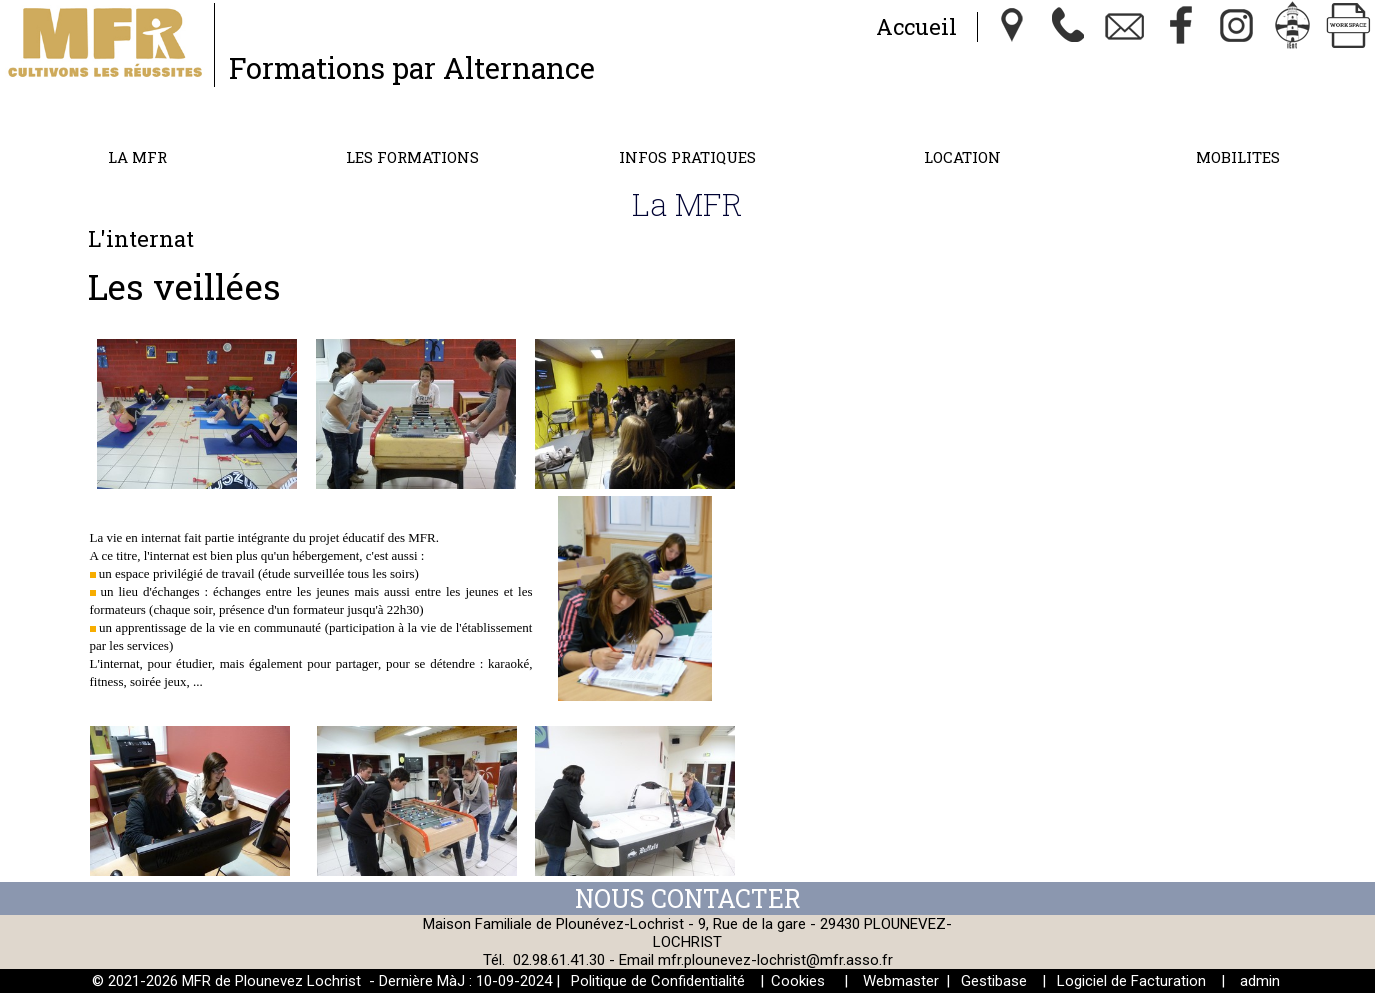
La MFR (137, 157)
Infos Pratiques (687, 157)
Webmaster (901, 981)
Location (962, 157)
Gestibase (994, 981)
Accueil (916, 26)
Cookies (798, 981)
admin (1260, 981)
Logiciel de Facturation (1131, 981)
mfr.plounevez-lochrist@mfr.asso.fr (775, 960)
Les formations (412, 157)
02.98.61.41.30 (559, 960)
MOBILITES (1238, 157)
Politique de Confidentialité (658, 981)
